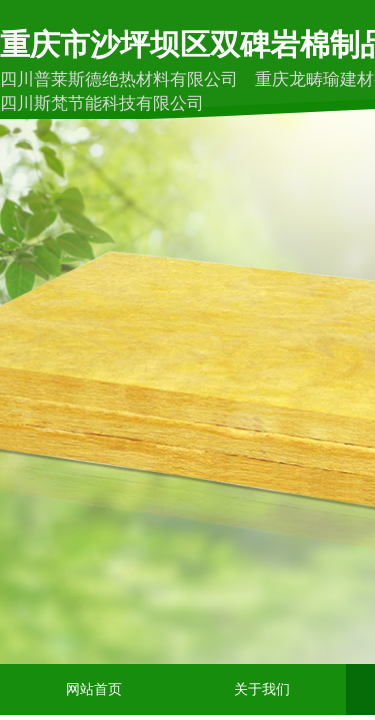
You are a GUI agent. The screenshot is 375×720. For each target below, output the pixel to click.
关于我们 (262, 689)
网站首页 (94, 689)
